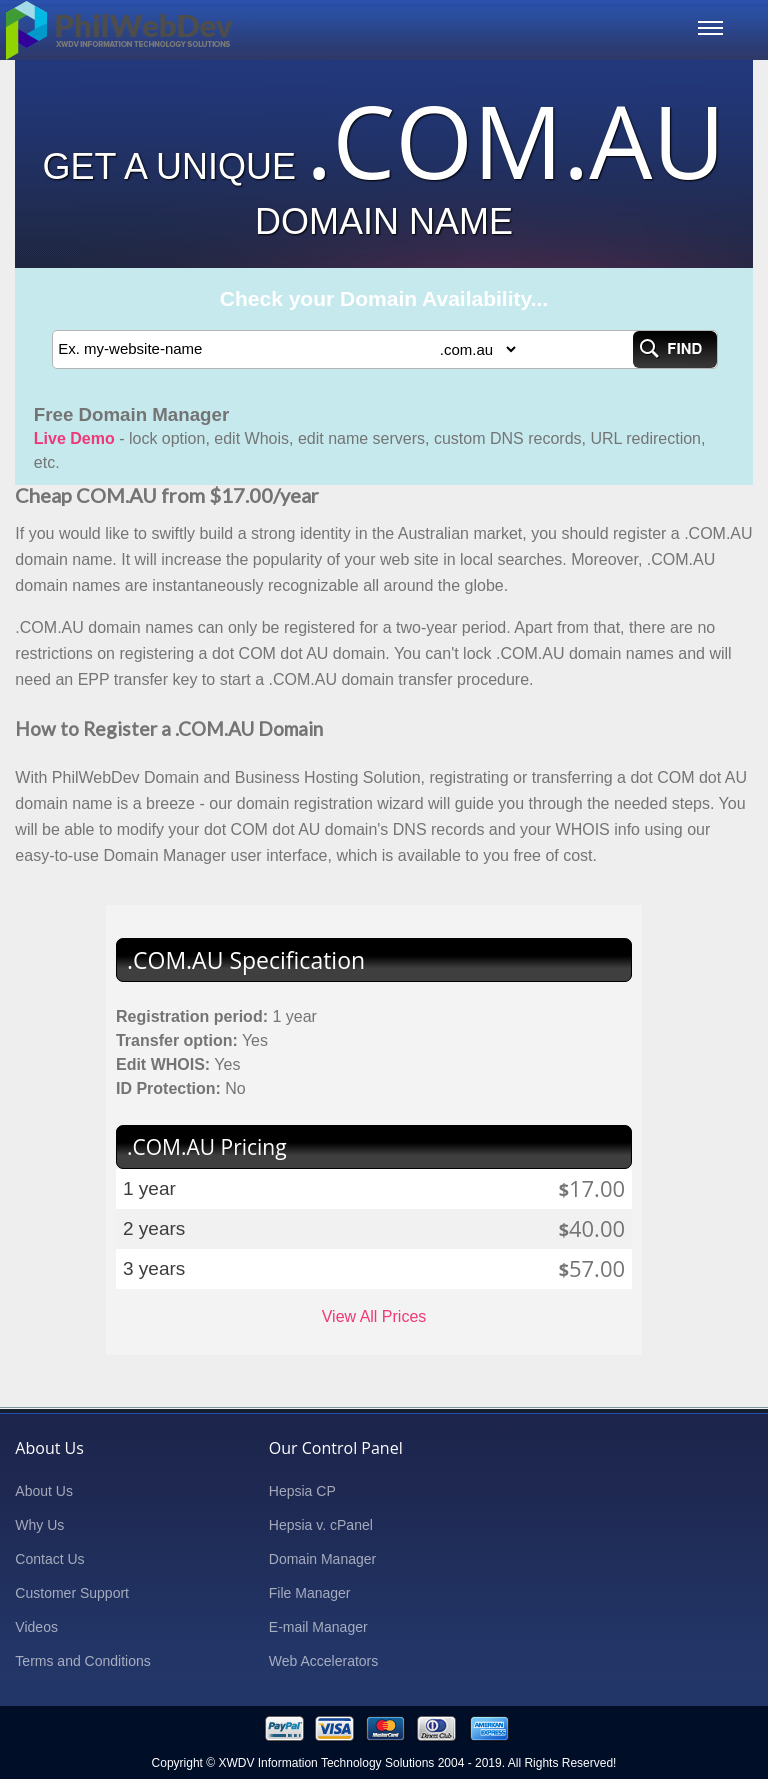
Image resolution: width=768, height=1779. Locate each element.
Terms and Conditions (82, 1661)
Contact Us (49, 1559)
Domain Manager (322, 1559)
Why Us (39, 1525)
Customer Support (72, 1593)
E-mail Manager (318, 1627)
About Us (44, 1491)
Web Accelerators (323, 1661)
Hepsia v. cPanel (321, 1525)
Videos (36, 1627)
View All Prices (374, 1316)
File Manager (310, 1593)
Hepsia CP (302, 1491)
